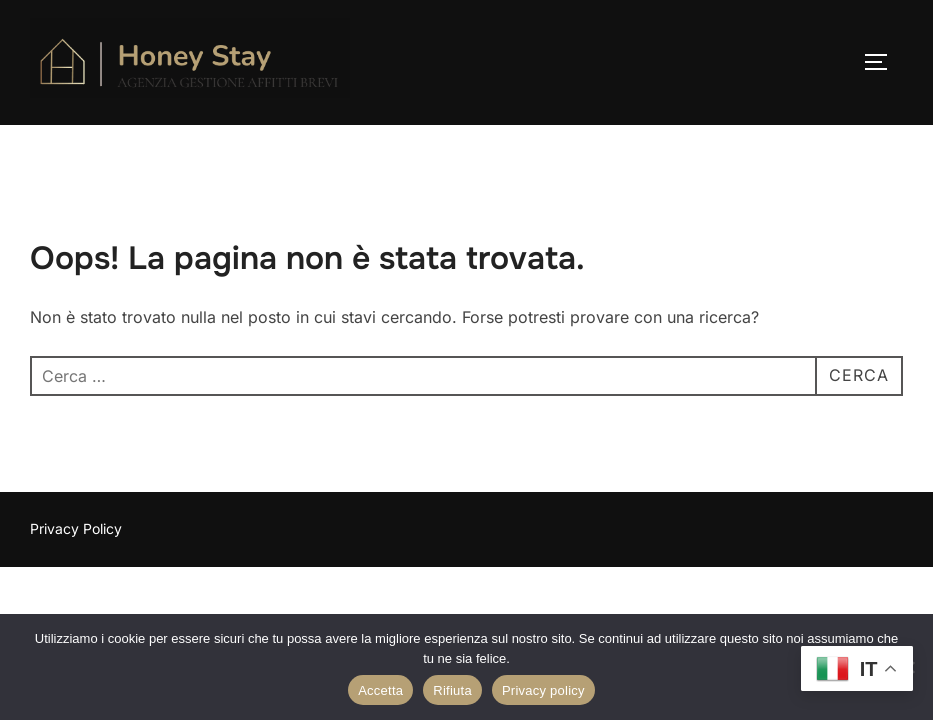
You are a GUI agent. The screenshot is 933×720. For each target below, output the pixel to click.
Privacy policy (543, 690)
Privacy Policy (76, 528)
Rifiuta (452, 690)
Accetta (380, 690)
